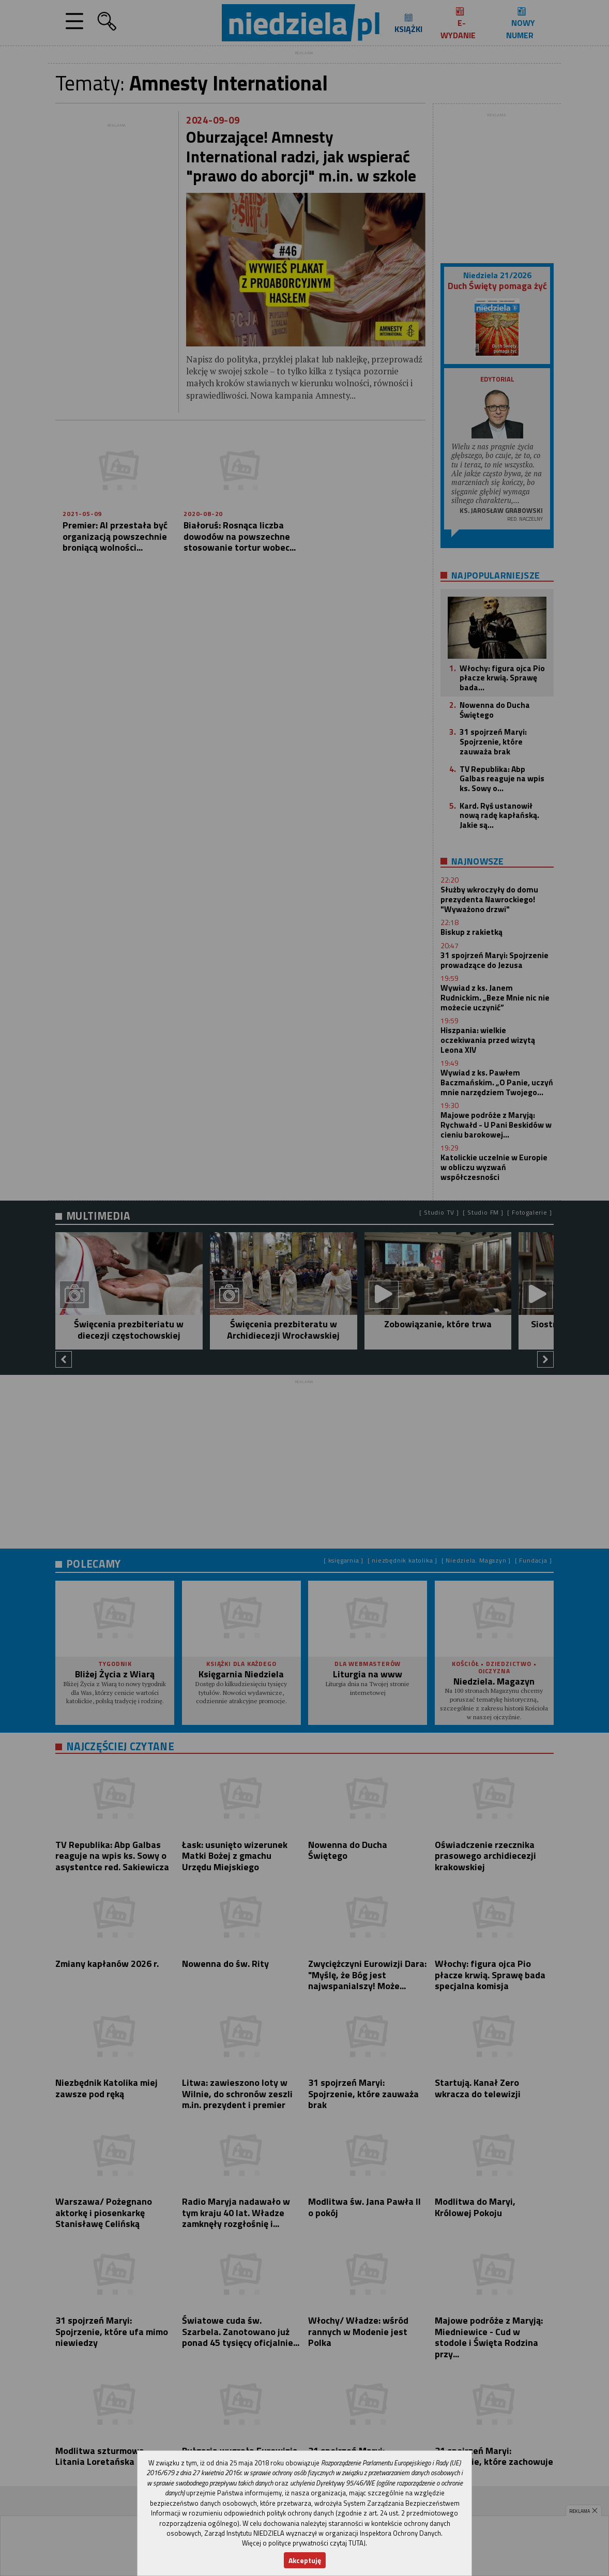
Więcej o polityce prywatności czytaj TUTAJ (304, 2543)
